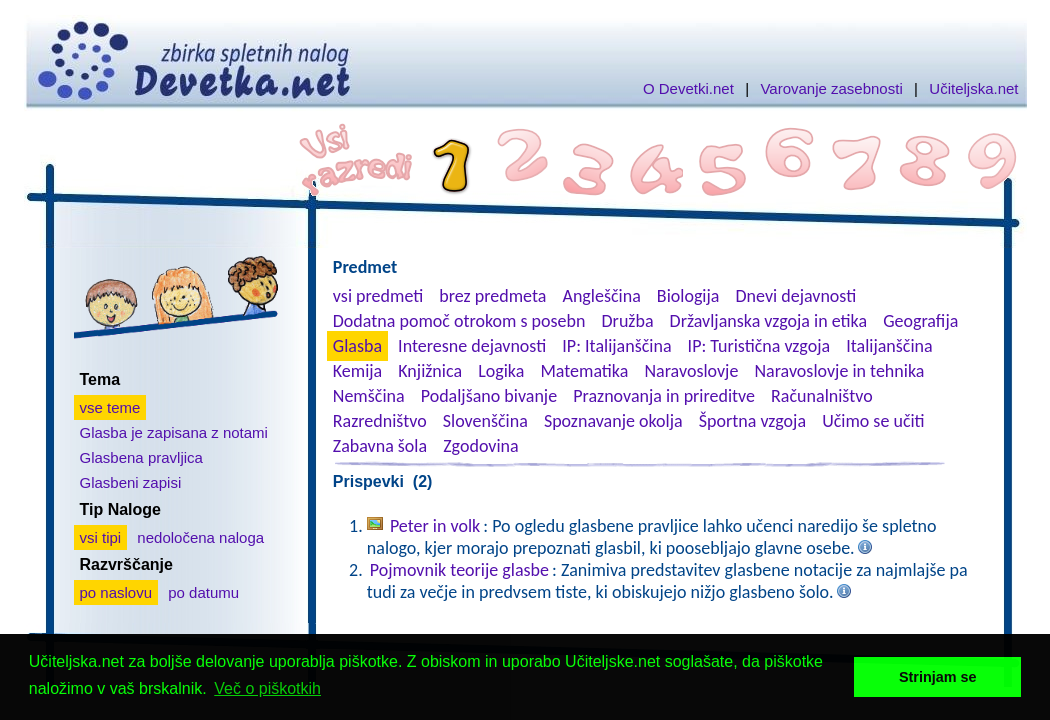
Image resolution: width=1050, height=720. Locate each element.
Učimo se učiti (873, 421)
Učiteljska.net (973, 88)
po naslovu (116, 592)
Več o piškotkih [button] (267, 688)
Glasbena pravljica (141, 457)
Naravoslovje (691, 371)
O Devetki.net (688, 88)
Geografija (920, 321)
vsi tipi (101, 537)
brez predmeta (492, 296)
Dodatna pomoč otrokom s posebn (459, 321)
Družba (628, 321)
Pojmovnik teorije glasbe (459, 570)
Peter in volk (435, 526)
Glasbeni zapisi (131, 482)
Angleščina (601, 296)
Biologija (688, 296)
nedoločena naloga (200, 537)
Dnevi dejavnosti (796, 296)
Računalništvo (822, 396)
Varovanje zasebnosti (831, 88)
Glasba (357, 346)
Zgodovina (480, 446)
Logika (501, 371)
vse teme (110, 407)
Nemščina (369, 396)
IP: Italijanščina (616, 346)
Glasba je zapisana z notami (174, 432)
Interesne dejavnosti (472, 346)
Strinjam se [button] (938, 677)
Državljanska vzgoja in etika (768, 321)
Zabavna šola (380, 446)
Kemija (357, 371)
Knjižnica (430, 371)
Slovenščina (485, 421)
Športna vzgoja (752, 421)
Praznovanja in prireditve (664, 396)
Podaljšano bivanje (489, 396)
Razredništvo (380, 421)
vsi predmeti (378, 296)
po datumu (203, 592)
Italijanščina (889, 346)
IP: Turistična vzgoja (759, 346)
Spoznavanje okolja (613, 421)
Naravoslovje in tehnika (839, 371)
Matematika (584, 371)
